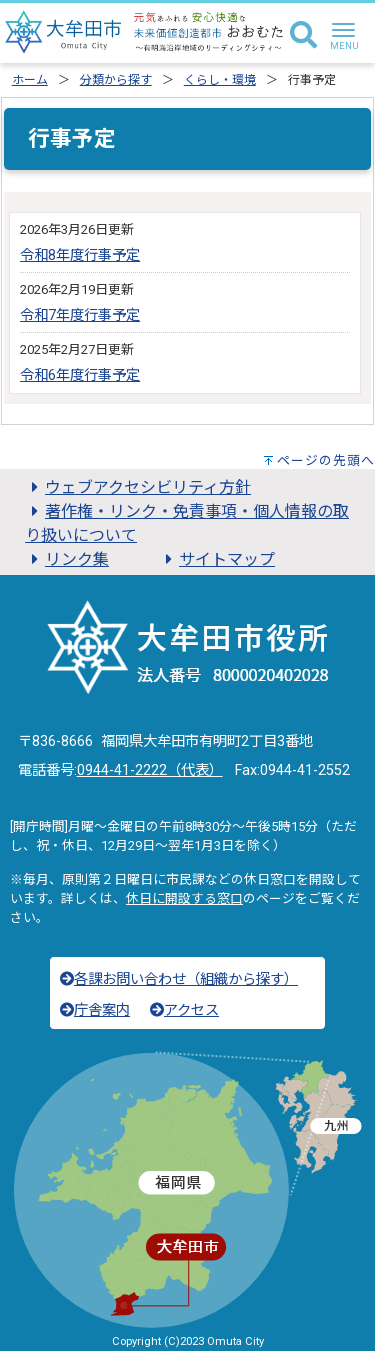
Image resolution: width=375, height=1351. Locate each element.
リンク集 (67, 559)
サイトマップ (217, 559)
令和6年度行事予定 (80, 375)
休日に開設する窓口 (184, 898)
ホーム (30, 80)
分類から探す (116, 80)
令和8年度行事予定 (80, 255)
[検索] (303, 36)
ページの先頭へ (326, 460)
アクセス (184, 1010)
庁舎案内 (95, 1010)
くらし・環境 (220, 80)
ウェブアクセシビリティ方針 (138, 487)
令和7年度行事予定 (80, 315)
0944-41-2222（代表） (150, 770)
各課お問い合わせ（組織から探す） (179, 979)
